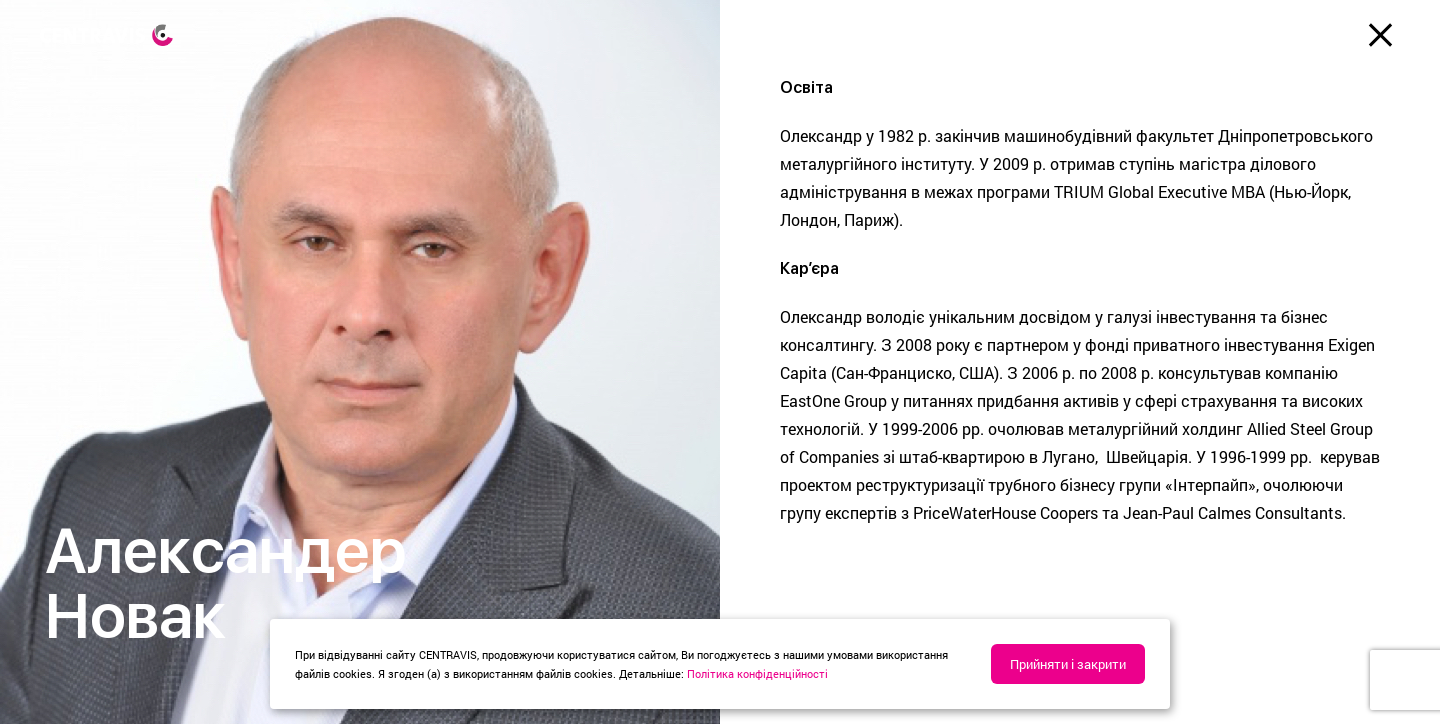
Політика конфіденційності (757, 673)
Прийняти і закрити (1068, 664)
